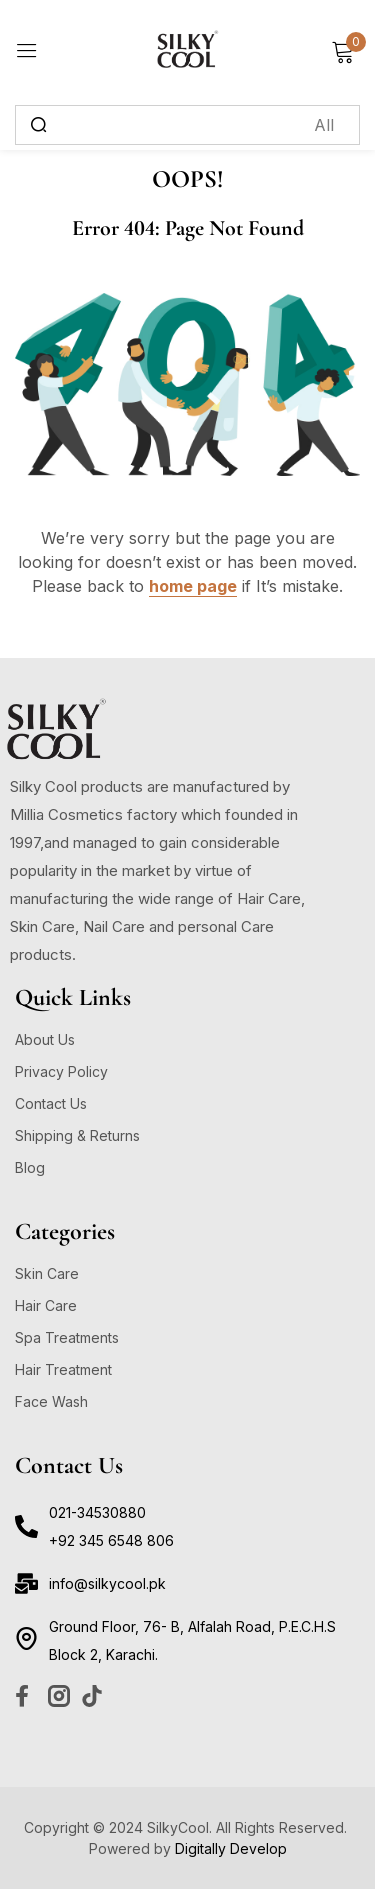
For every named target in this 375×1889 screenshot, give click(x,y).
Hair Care (46, 1305)
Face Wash (51, 1401)
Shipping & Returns (77, 1135)
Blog (30, 1167)
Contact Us (51, 1103)
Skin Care (47, 1273)
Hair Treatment (63, 1369)
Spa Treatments (67, 1337)
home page (193, 586)
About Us (45, 1039)
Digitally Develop (231, 1848)
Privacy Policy (61, 1071)
